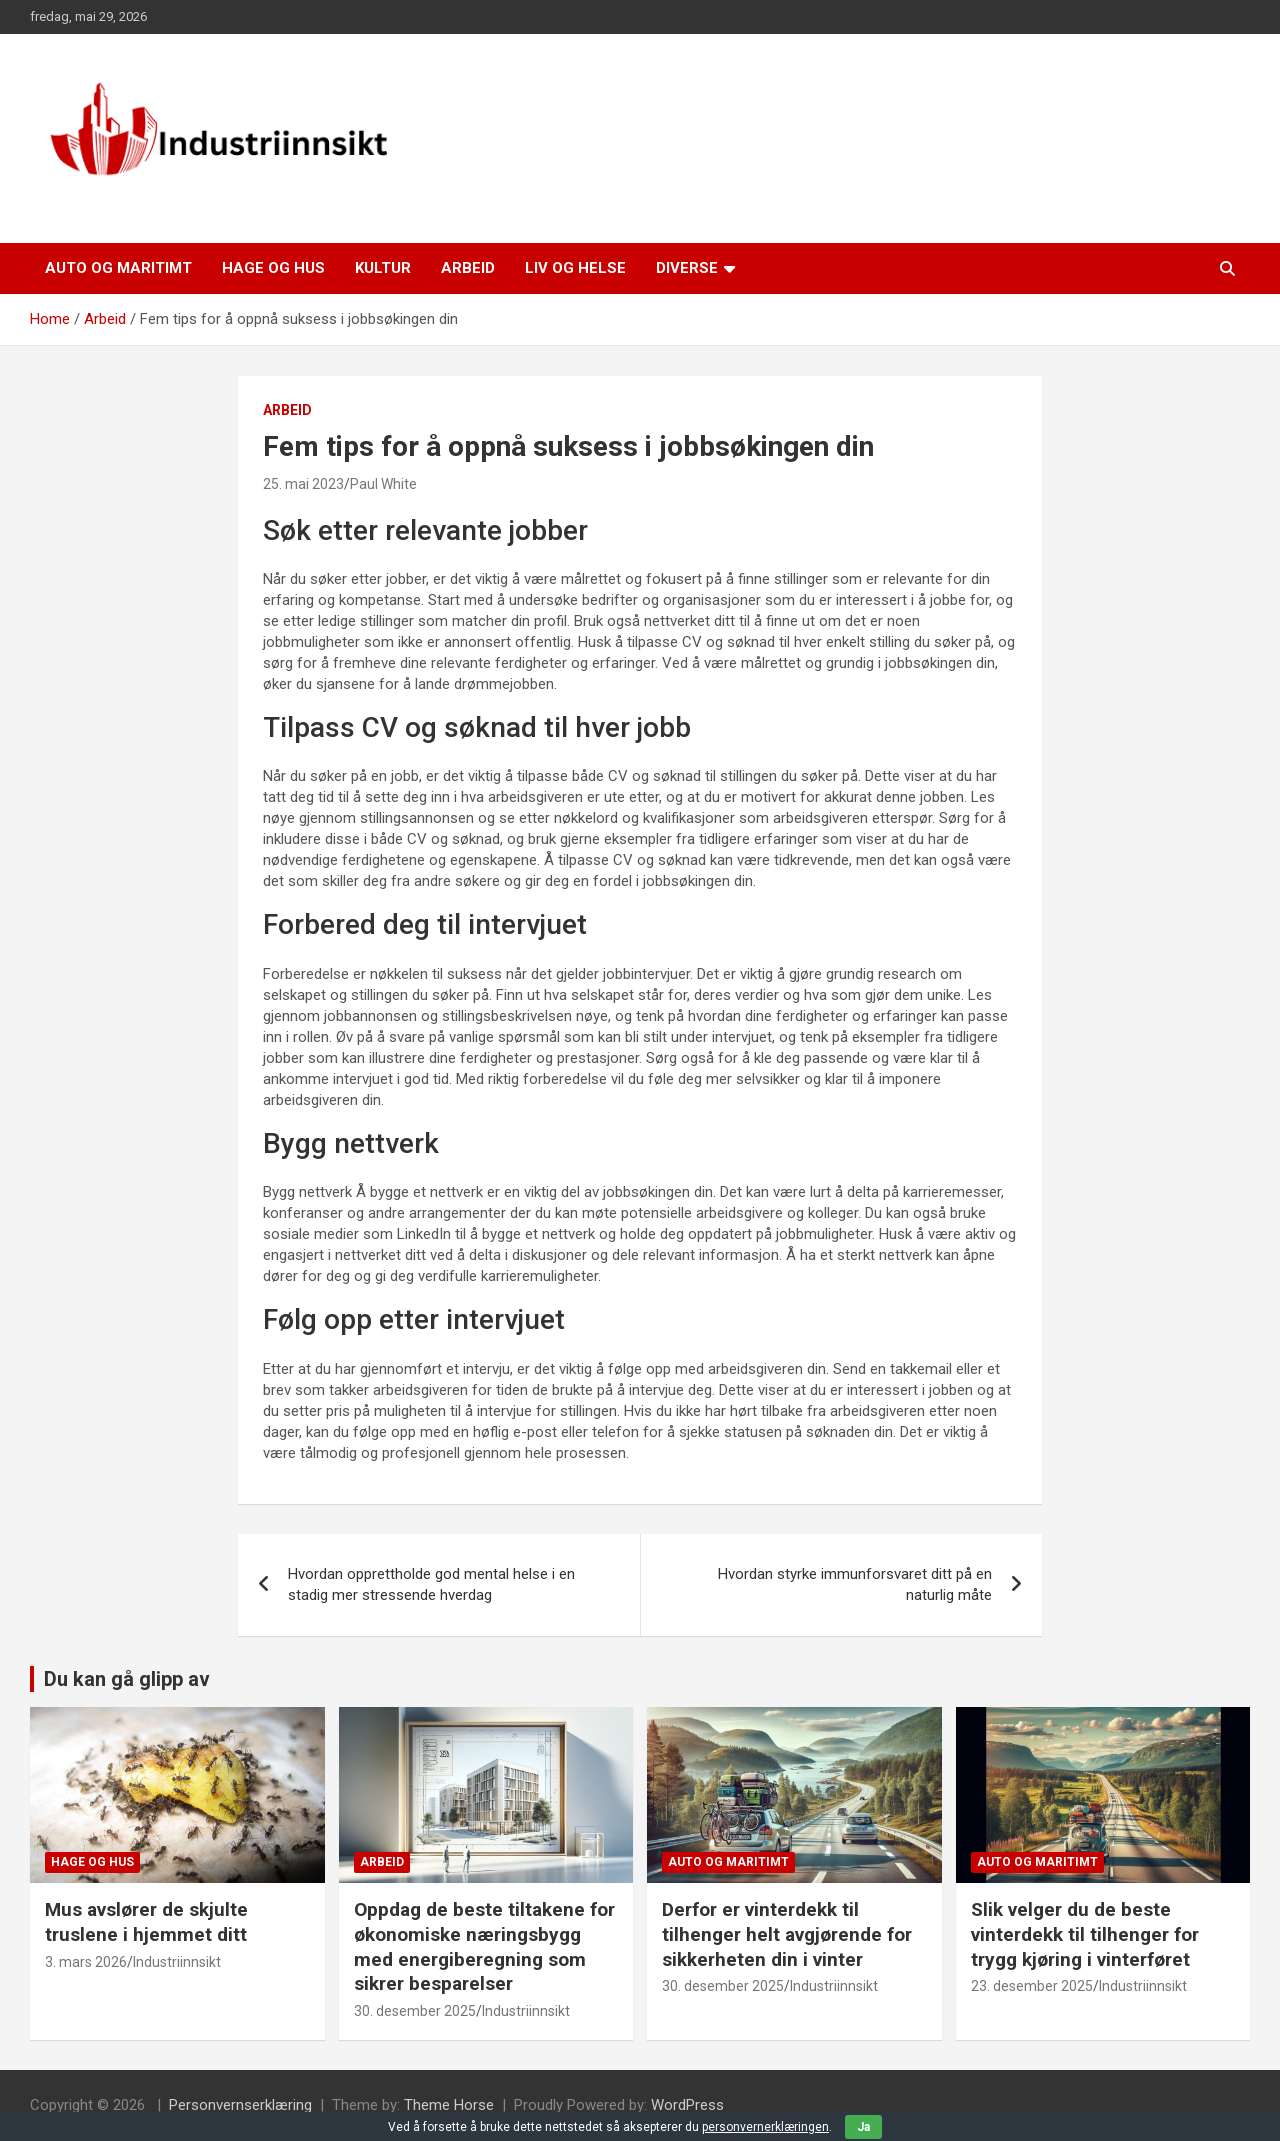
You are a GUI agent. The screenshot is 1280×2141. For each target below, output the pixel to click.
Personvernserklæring (240, 2105)
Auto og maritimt (118, 268)
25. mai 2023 (303, 484)
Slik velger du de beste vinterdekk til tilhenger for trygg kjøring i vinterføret (1085, 1934)
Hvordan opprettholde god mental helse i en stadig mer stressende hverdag (431, 1584)
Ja (863, 2127)
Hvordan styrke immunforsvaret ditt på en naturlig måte (855, 1584)
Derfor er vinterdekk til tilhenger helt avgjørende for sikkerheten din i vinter (787, 1934)
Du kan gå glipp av (127, 1679)
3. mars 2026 (86, 1962)
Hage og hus (273, 268)
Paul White (383, 484)
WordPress (687, 2105)
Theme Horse (449, 2105)
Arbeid (468, 268)
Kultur (383, 268)
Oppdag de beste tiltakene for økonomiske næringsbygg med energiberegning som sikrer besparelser (484, 1946)
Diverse (687, 268)
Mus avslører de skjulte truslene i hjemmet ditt (146, 1922)
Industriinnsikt (177, 1962)
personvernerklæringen (765, 2127)
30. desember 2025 (415, 2011)
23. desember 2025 (1032, 1986)
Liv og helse (575, 268)
